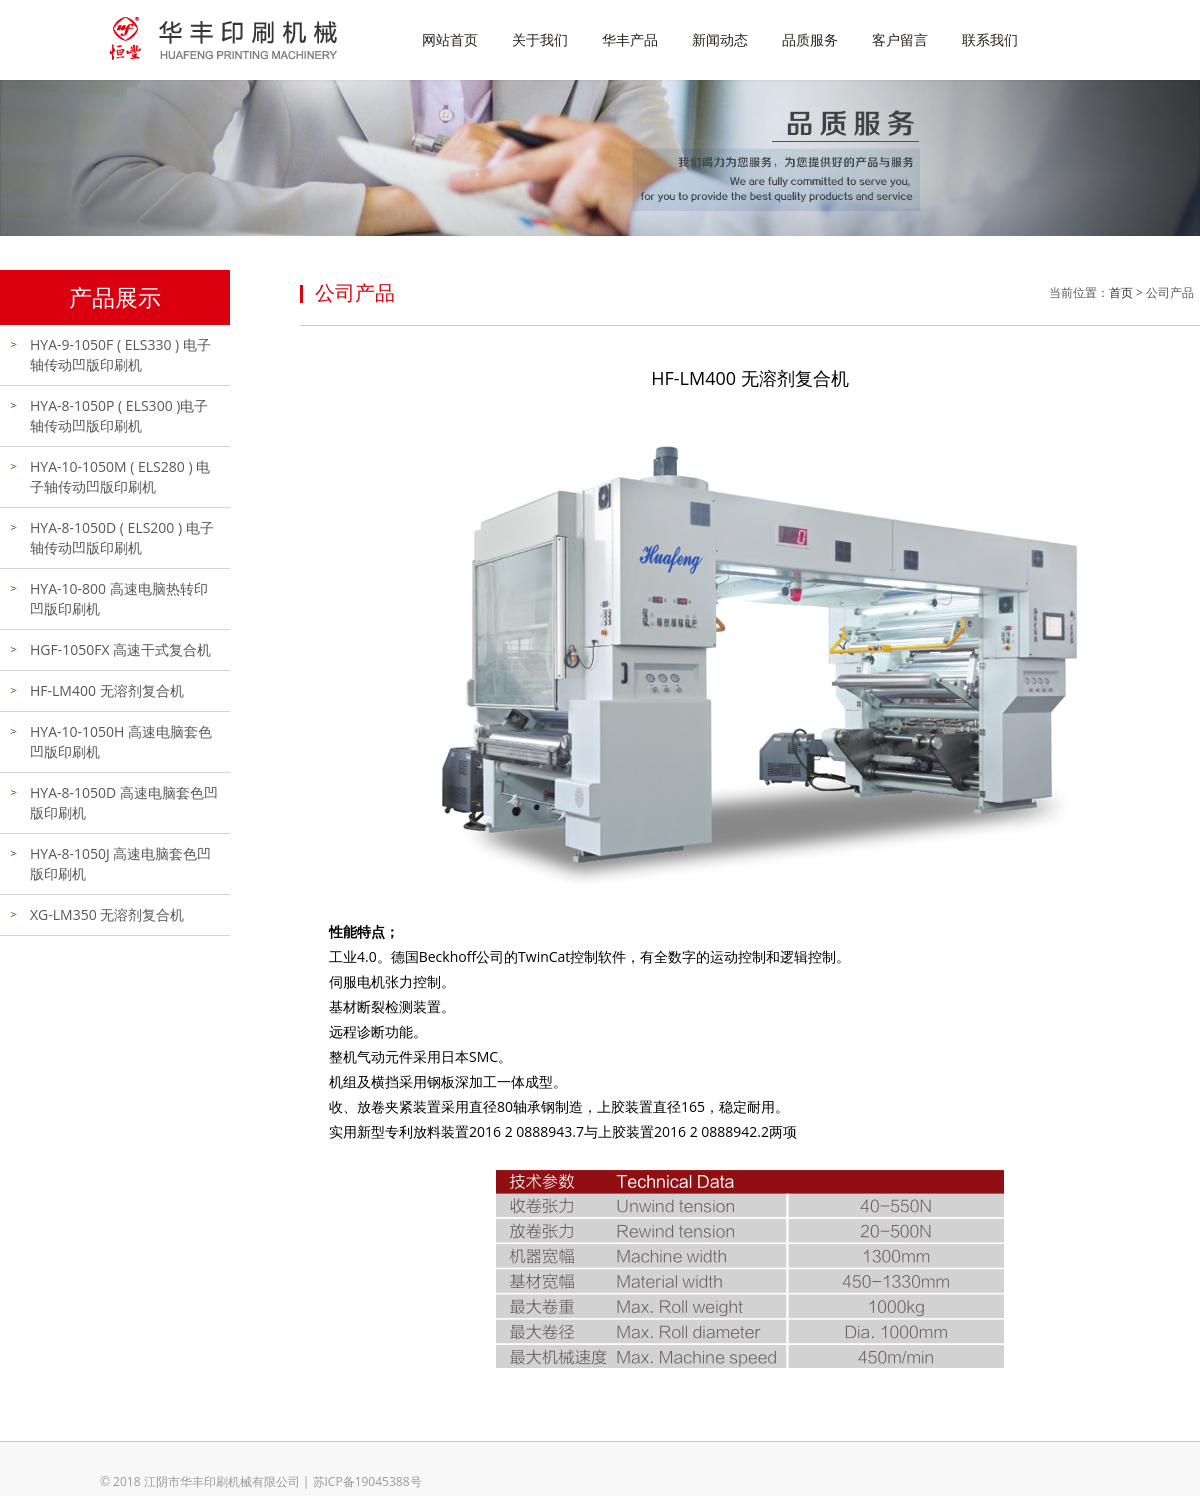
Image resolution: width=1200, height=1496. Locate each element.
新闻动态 (720, 39)
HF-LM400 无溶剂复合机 (107, 690)
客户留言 (900, 39)
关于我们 (540, 39)
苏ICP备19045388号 (367, 1481)
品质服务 (810, 39)
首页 (1121, 292)
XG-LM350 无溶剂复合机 (107, 914)
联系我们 (990, 39)
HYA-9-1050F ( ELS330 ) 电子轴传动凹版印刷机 (120, 354)
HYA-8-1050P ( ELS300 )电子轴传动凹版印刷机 (119, 415)
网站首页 (450, 39)
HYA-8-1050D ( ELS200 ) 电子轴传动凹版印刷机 (122, 537)
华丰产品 (630, 39)
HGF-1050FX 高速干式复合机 (120, 649)
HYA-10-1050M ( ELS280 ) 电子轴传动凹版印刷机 (120, 476)
